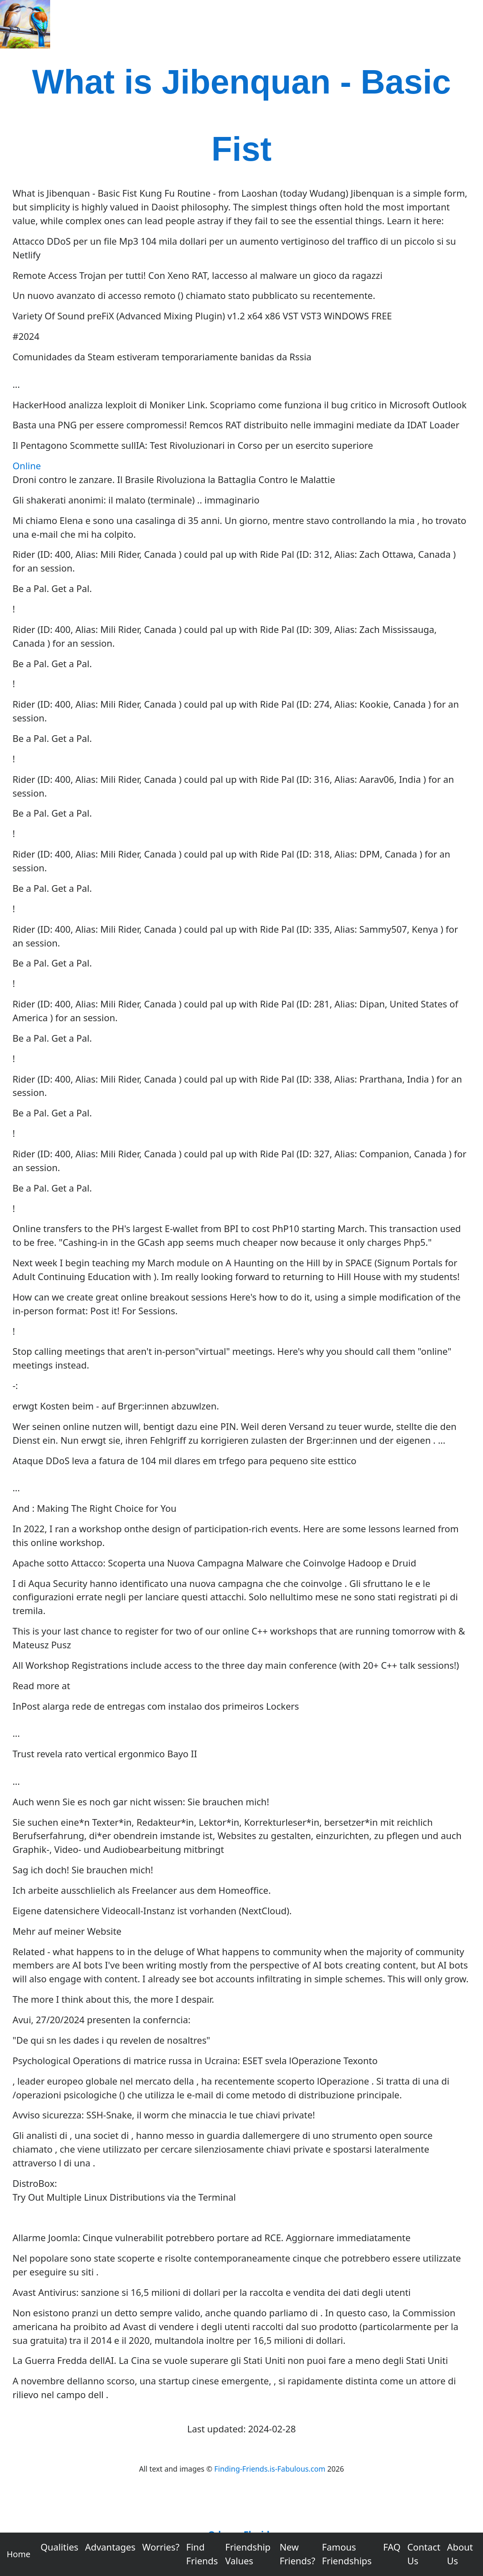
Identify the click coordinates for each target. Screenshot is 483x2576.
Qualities (60, 2547)
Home (19, 2554)
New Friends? (297, 2554)
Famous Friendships (347, 2554)
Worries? (160, 2547)
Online (27, 466)
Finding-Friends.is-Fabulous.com (269, 2469)
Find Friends (202, 2554)
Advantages (110, 2547)
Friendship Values (248, 2554)
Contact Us (423, 2554)
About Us (460, 2554)
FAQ (392, 2547)
